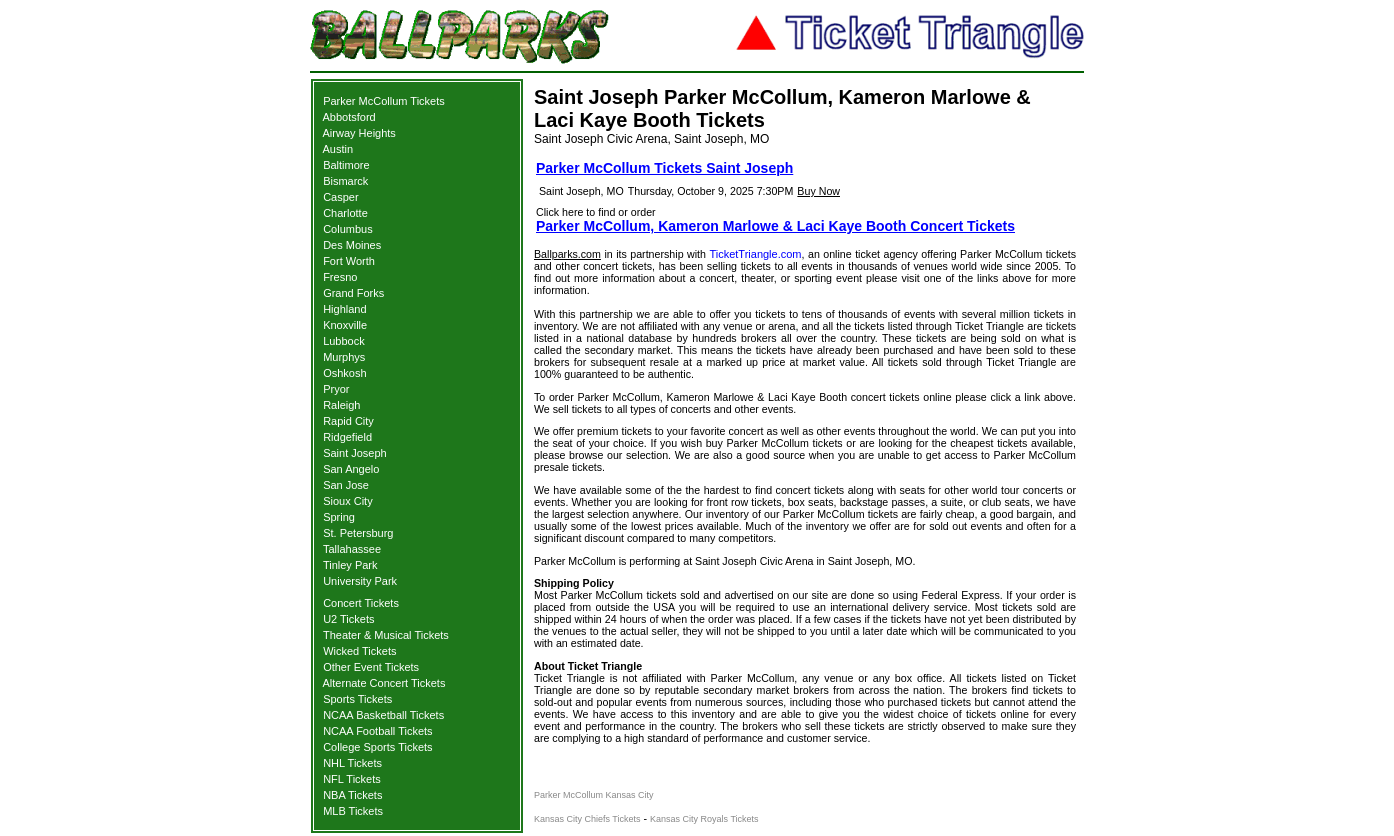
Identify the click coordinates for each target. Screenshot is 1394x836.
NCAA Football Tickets (377, 731)
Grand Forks (353, 293)
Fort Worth (349, 261)
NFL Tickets (352, 779)
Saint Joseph (355, 453)
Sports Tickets (357, 699)
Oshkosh (344, 373)
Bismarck (345, 181)
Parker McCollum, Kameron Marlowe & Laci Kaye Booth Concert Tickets (775, 226)
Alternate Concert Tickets (384, 683)
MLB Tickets (353, 811)
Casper (340, 197)
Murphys (344, 357)
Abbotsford (349, 117)
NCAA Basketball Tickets (383, 715)
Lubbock (344, 341)
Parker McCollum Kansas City (594, 795)
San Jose (346, 485)
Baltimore (346, 165)
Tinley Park (350, 565)
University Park (360, 581)
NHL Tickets (352, 763)
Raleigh (341, 405)
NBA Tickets (352, 795)
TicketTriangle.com (755, 254)
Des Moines (352, 245)
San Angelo (351, 469)
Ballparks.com (567, 254)
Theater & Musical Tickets (386, 635)
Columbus (348, 229)
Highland (344, 309)
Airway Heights (359, 133)
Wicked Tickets (359, 651)
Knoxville (345, 325)
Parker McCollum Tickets (384, 101)
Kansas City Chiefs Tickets (587, 819)
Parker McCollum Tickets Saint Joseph (664, 168)
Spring (339, 517)
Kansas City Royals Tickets (704, 819)
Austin (338, 149)
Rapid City (348, 421)
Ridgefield (347, 437)
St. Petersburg (358, 533)
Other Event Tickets (371, 667)
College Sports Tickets (377, 747)
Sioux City (348, 501)
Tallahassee (352, 549)
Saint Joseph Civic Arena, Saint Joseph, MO (651, 139)
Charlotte (345, 213)
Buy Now (818, 191)
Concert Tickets (361, 603)
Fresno (340, 277)
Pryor (336, 389)
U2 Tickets (348, 619)
